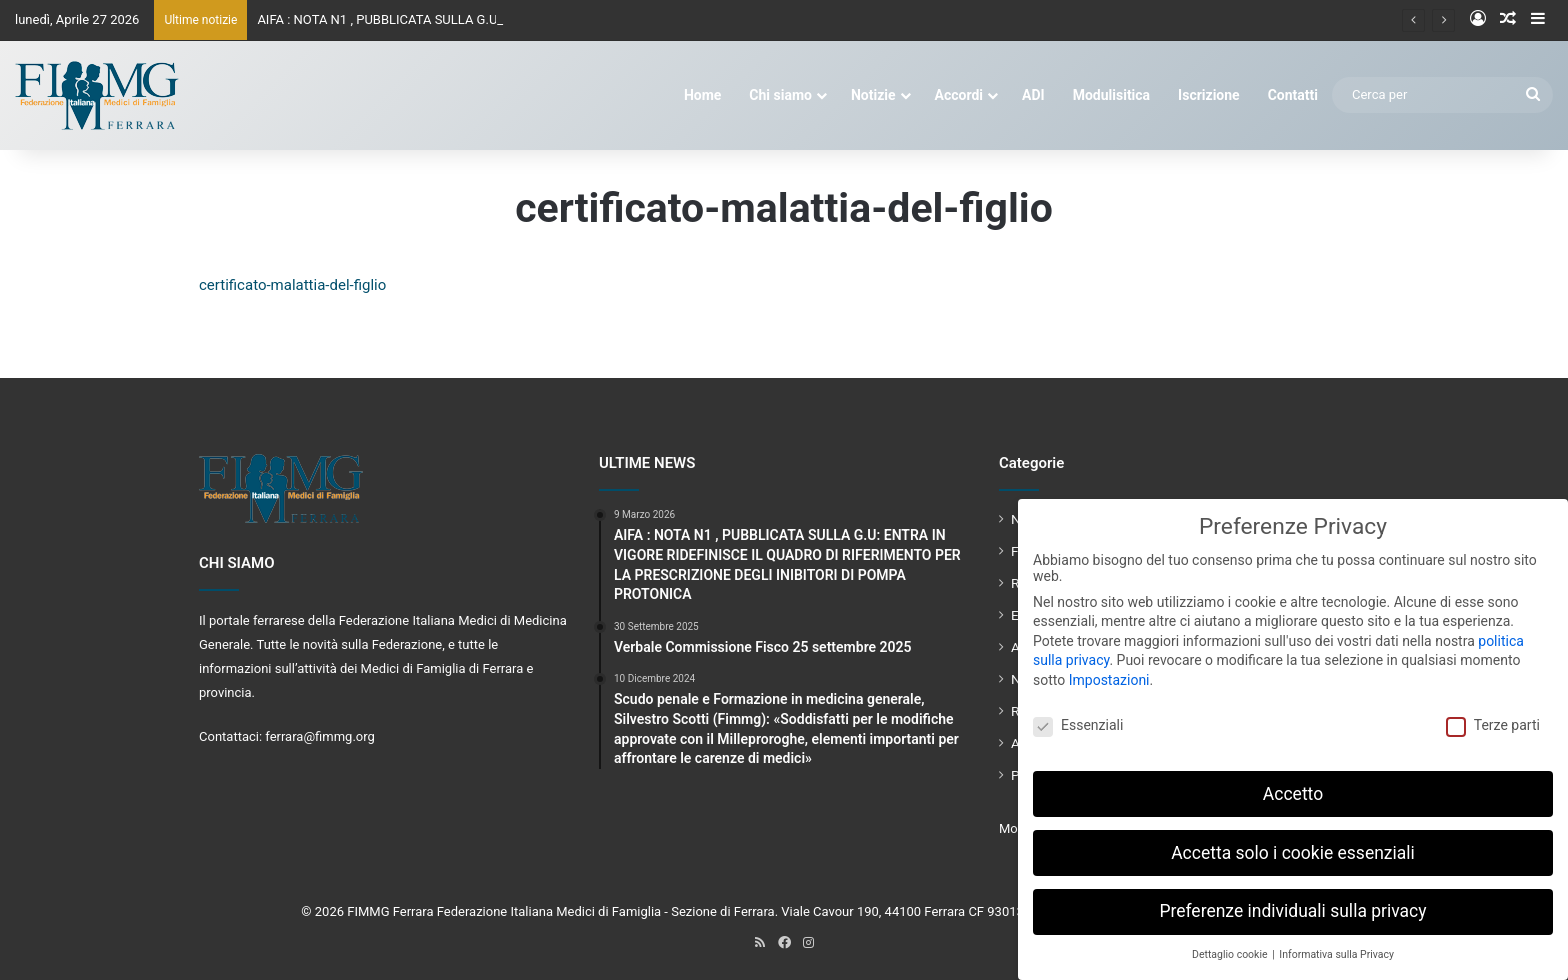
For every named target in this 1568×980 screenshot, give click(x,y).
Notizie (873, 95)
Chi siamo (780, 95)
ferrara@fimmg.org (320, 736)
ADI (1033, 95)
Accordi (959, 95)
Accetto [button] (1293, 787)
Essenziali (1078, 719)
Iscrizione (1209, 95)
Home (702, 95)
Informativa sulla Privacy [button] (1336, 948)
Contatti (1293, 95)
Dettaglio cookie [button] (1231, 948)
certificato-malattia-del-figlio (292, 285)
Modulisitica (1111, 95)
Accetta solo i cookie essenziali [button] (1293, 846)
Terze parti (1493, 719)
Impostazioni (1109, 674)
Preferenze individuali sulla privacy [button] (1292, 905)
